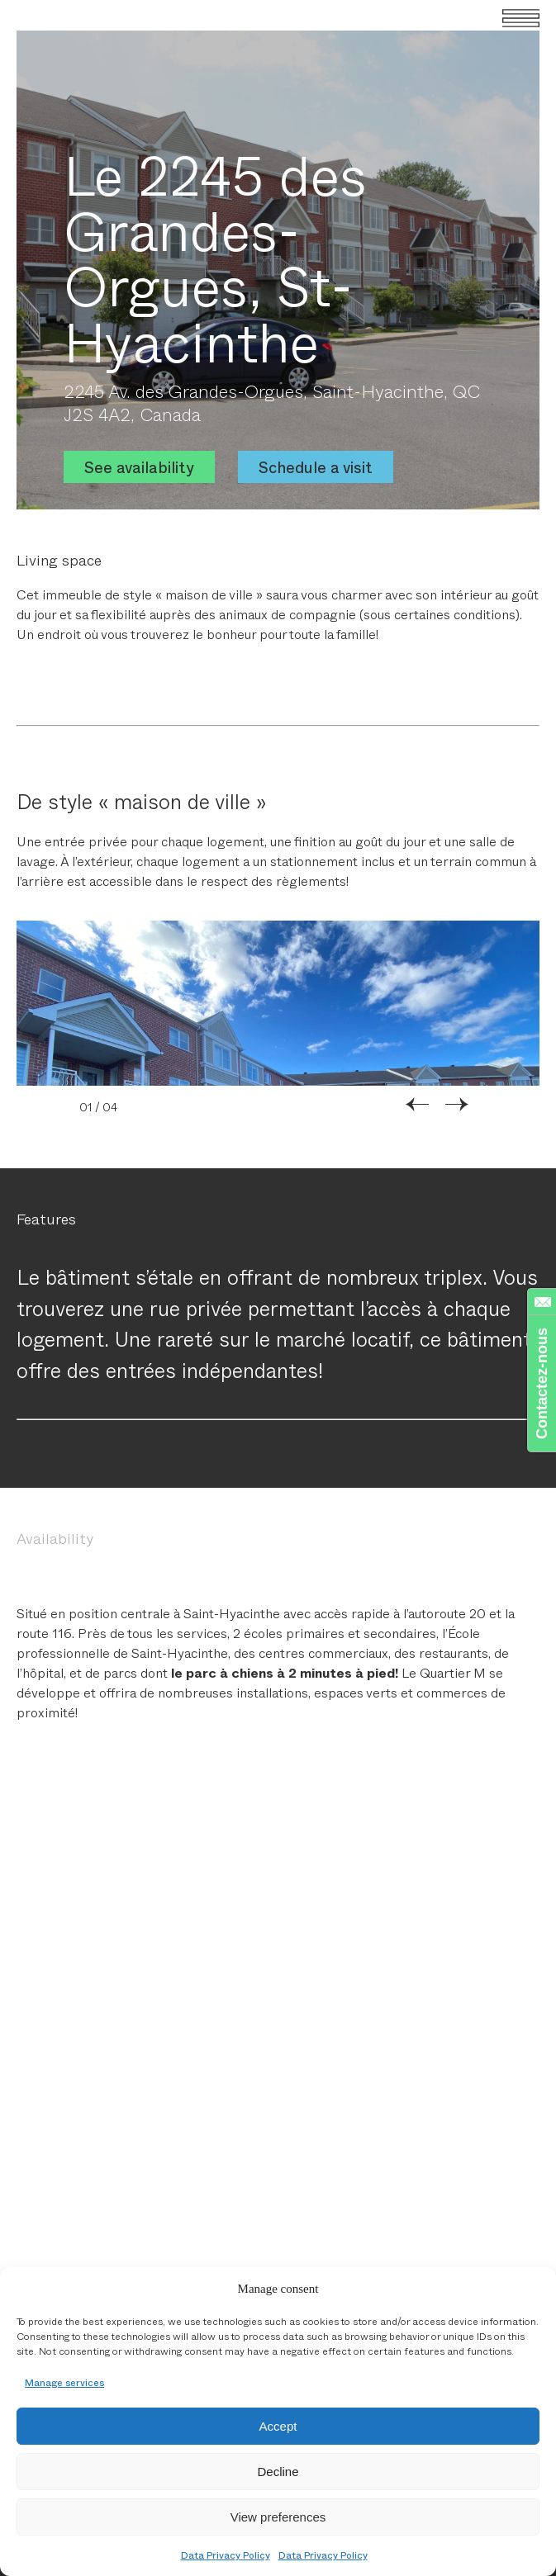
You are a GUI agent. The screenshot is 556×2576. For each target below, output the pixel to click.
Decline (277, 2472)
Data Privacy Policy (225, 2554)
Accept (278, 2426)
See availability (139, 467)
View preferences (278, 2517)
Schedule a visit (316, 467)
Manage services (64, 2382)
